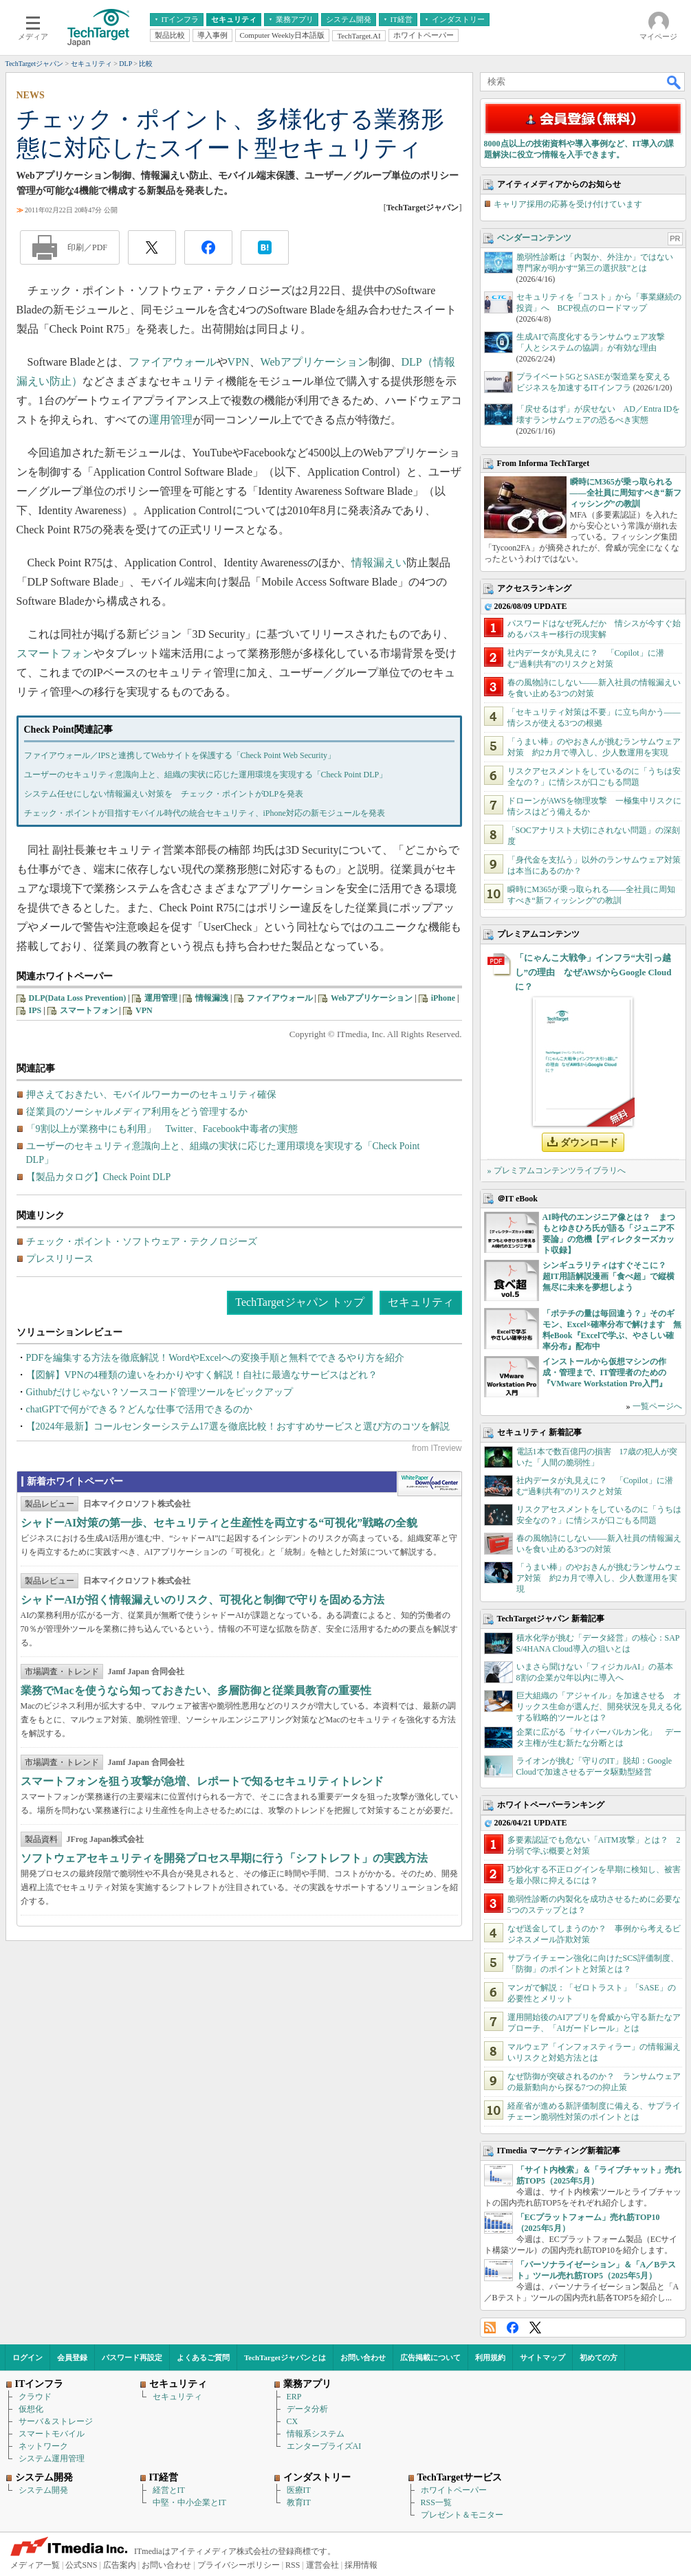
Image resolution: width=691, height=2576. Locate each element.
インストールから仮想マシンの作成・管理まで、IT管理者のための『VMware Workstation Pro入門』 (604, 1372)
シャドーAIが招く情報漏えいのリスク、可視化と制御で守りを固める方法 (203, 1600)
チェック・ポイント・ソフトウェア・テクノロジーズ (141, 1241)
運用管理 (171, 419)
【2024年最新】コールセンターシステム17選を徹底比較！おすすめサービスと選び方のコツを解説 (238, 1426)
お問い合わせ (363, 2357)
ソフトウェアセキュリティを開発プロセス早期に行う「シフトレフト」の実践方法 (224, 1858)
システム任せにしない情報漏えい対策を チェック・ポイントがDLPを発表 (164, 794)
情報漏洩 (211, 998)
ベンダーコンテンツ (534, 238)
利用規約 (490, 2357)
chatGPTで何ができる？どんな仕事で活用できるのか (139, 1409)
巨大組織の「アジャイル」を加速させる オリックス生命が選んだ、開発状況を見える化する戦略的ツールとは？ (598, 1706)
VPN (239, 362)
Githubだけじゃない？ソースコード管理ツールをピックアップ (160, 1392)
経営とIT (169, 2490)
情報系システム (315, 2434)
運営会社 (322, 2565)
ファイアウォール (173, 362)
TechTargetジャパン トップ (299, 1302)
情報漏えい (378, 562)
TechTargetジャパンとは (285, 2357)
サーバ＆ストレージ (56, 2421)
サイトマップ (542, 2357)
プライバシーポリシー (238, 2565)
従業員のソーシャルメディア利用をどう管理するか (137, 1112)
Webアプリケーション (315, 362)
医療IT (299, 2490)
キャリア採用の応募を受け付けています (568, 204)
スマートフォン (55, 653)
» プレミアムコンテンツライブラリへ (556, 1170)
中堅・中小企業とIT (189, 2502)
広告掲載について (430, 2357)
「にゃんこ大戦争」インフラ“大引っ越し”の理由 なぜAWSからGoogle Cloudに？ (593, 972)
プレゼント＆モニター (462, 2515)
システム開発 (43, 2490)
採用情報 (360, 2565)
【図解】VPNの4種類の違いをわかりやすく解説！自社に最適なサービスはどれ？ (201, 1375)
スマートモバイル (52, 2434)
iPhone (443, 998)
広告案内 (119, 2565)
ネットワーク (43, 2446)
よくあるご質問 (203, 2357)
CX (292, 2421)
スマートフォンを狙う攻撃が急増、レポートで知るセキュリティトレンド (202, 1781)
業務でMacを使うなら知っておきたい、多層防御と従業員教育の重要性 (196, 1690)
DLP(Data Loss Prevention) (78, 998)
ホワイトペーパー (454, 2490)
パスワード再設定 (132, 2357)
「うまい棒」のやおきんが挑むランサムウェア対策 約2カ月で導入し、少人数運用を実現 (598, 1578)
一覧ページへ (657, 1406)
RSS (490, 2327)
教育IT (299, 2502)
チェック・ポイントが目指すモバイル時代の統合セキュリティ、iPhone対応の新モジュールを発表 (204, 813)
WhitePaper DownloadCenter (429, 1484)
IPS (35, 1010)
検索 (674, 81)
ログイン (27, 2357)
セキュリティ (421, 1302)
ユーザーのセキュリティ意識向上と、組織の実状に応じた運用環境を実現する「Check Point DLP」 (206, 774)
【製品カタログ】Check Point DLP (98, 1177)
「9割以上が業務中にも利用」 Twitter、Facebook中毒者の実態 (162, 1129)
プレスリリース (60, 1259)
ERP (294, 2396)
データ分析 (307, 2409)
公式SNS (81, 2565)
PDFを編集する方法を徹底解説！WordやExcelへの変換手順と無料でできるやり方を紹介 (215, 1358)
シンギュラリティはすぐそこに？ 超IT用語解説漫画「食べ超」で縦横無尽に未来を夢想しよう (608, 1276)
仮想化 (31, 2409)
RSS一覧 (436, 2502)
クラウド (35, 2396)
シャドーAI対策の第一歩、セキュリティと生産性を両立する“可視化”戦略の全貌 (219, 1523)
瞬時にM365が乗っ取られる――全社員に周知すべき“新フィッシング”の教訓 (625, 493)
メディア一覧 (35, 2565)
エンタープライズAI (324, 2446)
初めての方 (598, 2357)
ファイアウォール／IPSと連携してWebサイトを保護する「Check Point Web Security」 (180, 755)
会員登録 (72, 2357)
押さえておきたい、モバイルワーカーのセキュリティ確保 (151, 1094)
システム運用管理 (52, 2458)
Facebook (512, 2327)
